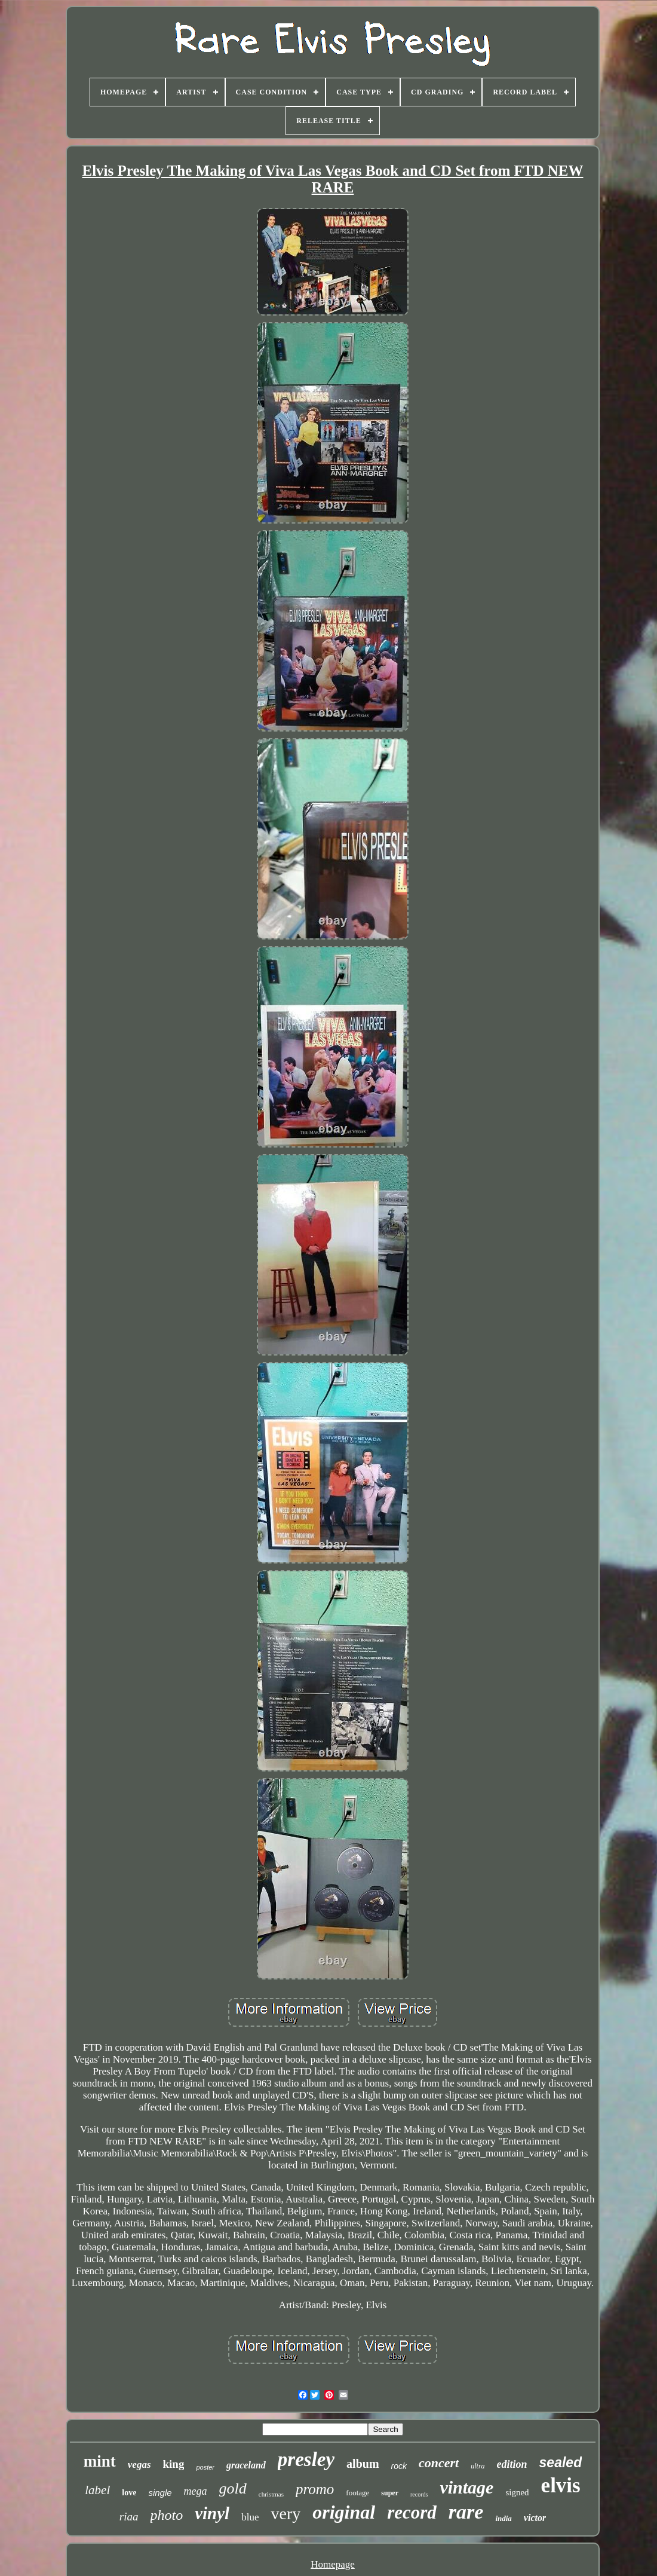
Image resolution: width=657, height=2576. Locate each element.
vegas (139, 2464)
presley (306, 2459)
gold (233, 2488)
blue (250, 2517)
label (97, 2490)
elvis (561, 2485)
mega (195, 2491)
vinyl (212, 2513)
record (412, 2512)
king (174, 2464)
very (285, 2513)
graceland (246, 2465)
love (129, 2492)
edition (512, 2464)
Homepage (333, 2564)
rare (466, 2512)
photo (167, 2515)
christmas (271, 2494)
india (503, 2518)
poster (205, 2467)
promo (315, 2489)
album (362, 2463)
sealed (560, 2462)
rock (399, 2466)
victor (535, 2518)
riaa (129, 2516)
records (419, 2494)
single (159, 2493)
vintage (466, 2487)
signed (517, 2492)
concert (439, 2462)
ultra (477, 2466)
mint (100, 2461)
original (343, 2512)
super (389, 2493)
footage (357, 2492)
